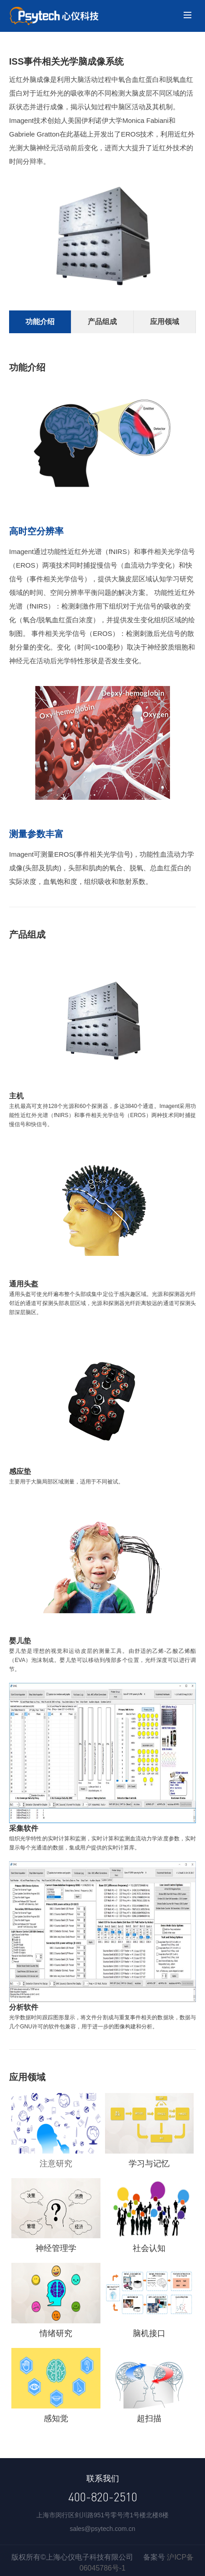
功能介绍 (40, 321)
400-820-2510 (102, 2497)
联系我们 (102, 2478)
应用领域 (164, 321)
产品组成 (102, 321)
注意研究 (56, 2163)
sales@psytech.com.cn (102, 2528)
